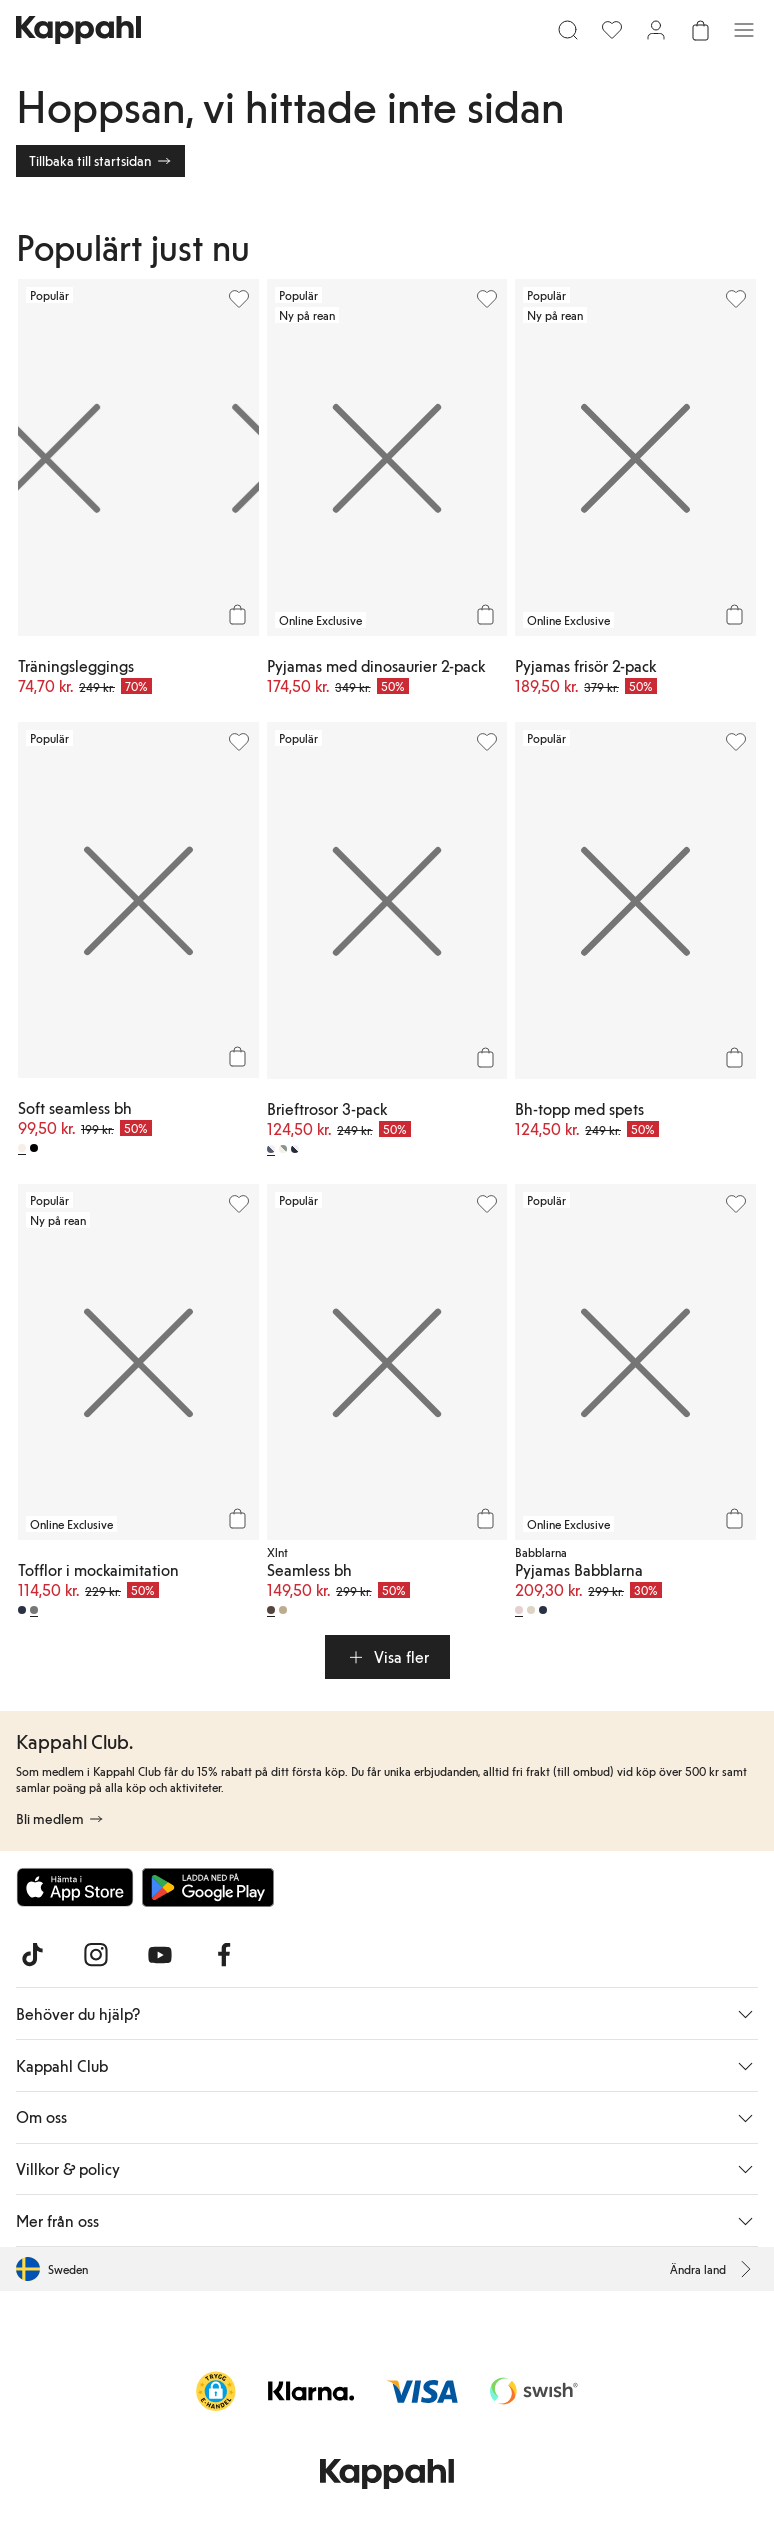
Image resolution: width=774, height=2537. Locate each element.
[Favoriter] (612, 30)
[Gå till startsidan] (78, 30)
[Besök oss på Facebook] (224, 1955)
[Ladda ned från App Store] (75, 1887)
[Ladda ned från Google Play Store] (208, 1887)
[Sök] (568, 30)
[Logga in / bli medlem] (656, 30)
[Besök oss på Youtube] (160, 1955)
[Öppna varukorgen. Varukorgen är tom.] (700, 30)
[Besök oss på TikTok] (32, 1955)
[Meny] (744, 30)
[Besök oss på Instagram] (96, 1955)
